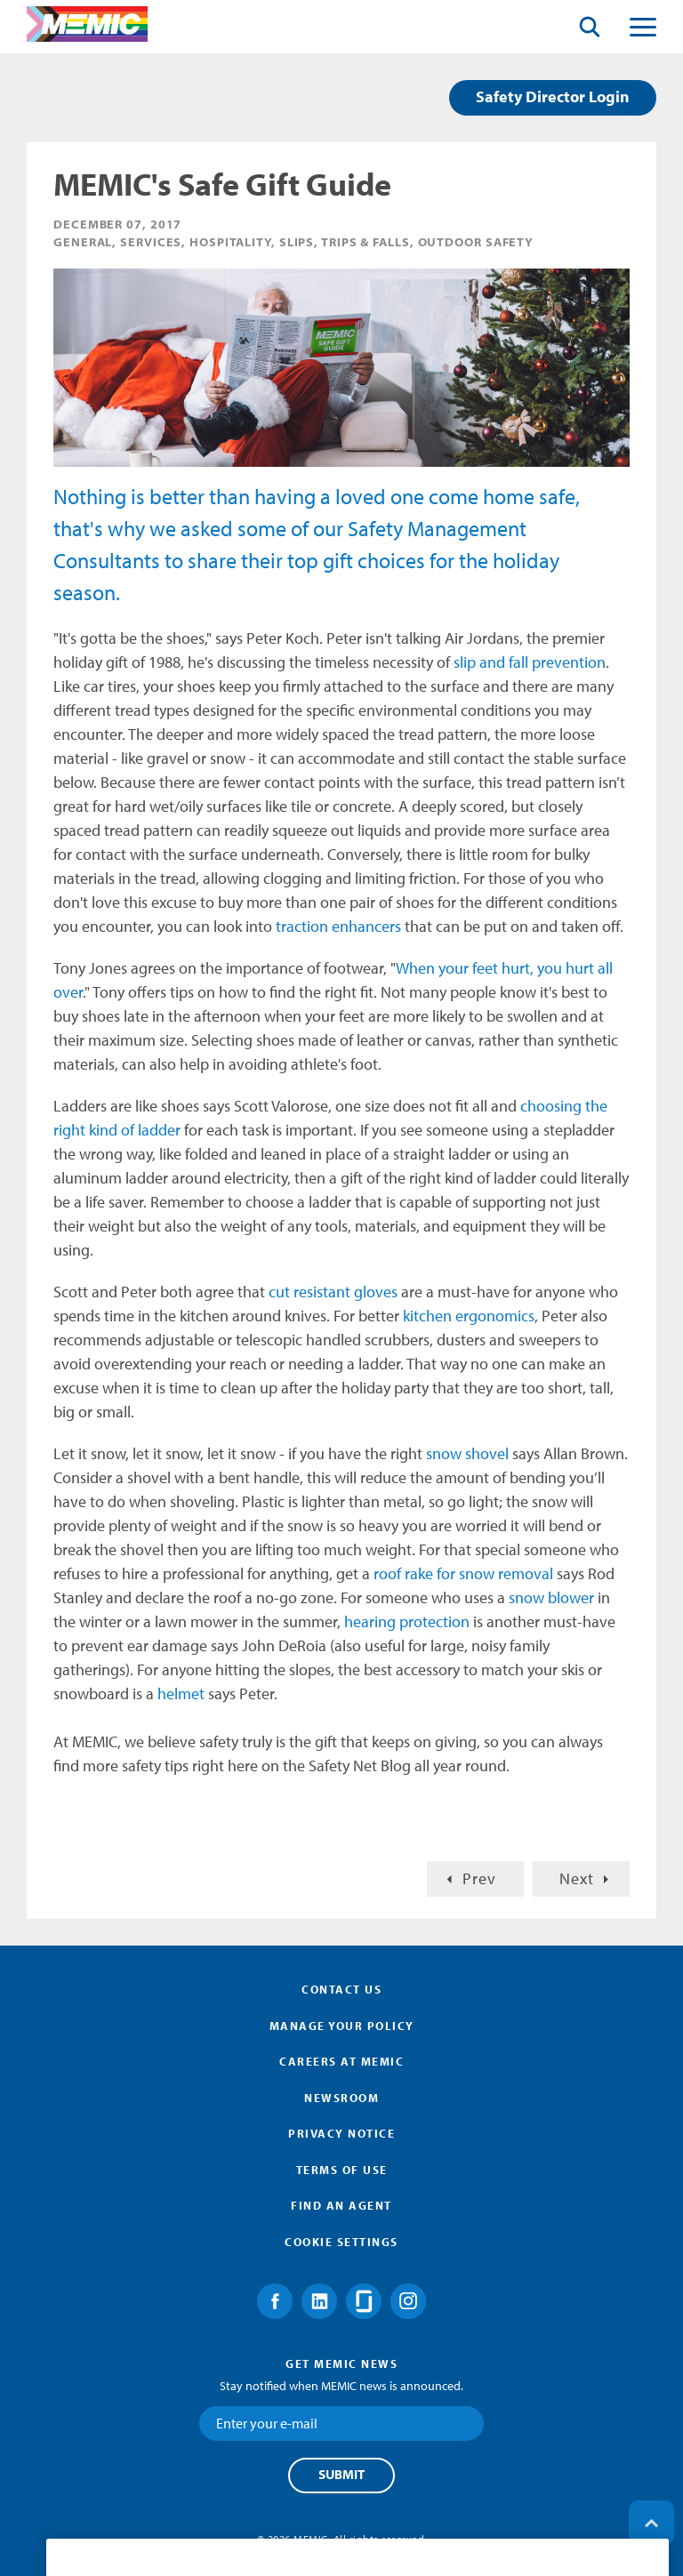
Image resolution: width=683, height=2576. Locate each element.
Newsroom (341, 2097)
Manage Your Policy (341, 2025)
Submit (341, 2475)
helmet (182, 1693)
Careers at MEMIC (341, 2061)
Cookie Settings (341, 2242)
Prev (479, 1878)
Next (576, 1878)
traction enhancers (338, 926)
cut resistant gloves (333, 1291)
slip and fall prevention (530, 662)
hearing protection (407, 1621)
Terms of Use (342, 2170)
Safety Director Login (553, 96)
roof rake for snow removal (463, 1573)
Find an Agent (341, 2205)
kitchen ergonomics (468, 1315)
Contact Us (341, 1989)
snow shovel (467, 1453)
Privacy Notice (341, 2133)
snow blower (551, 1597)
